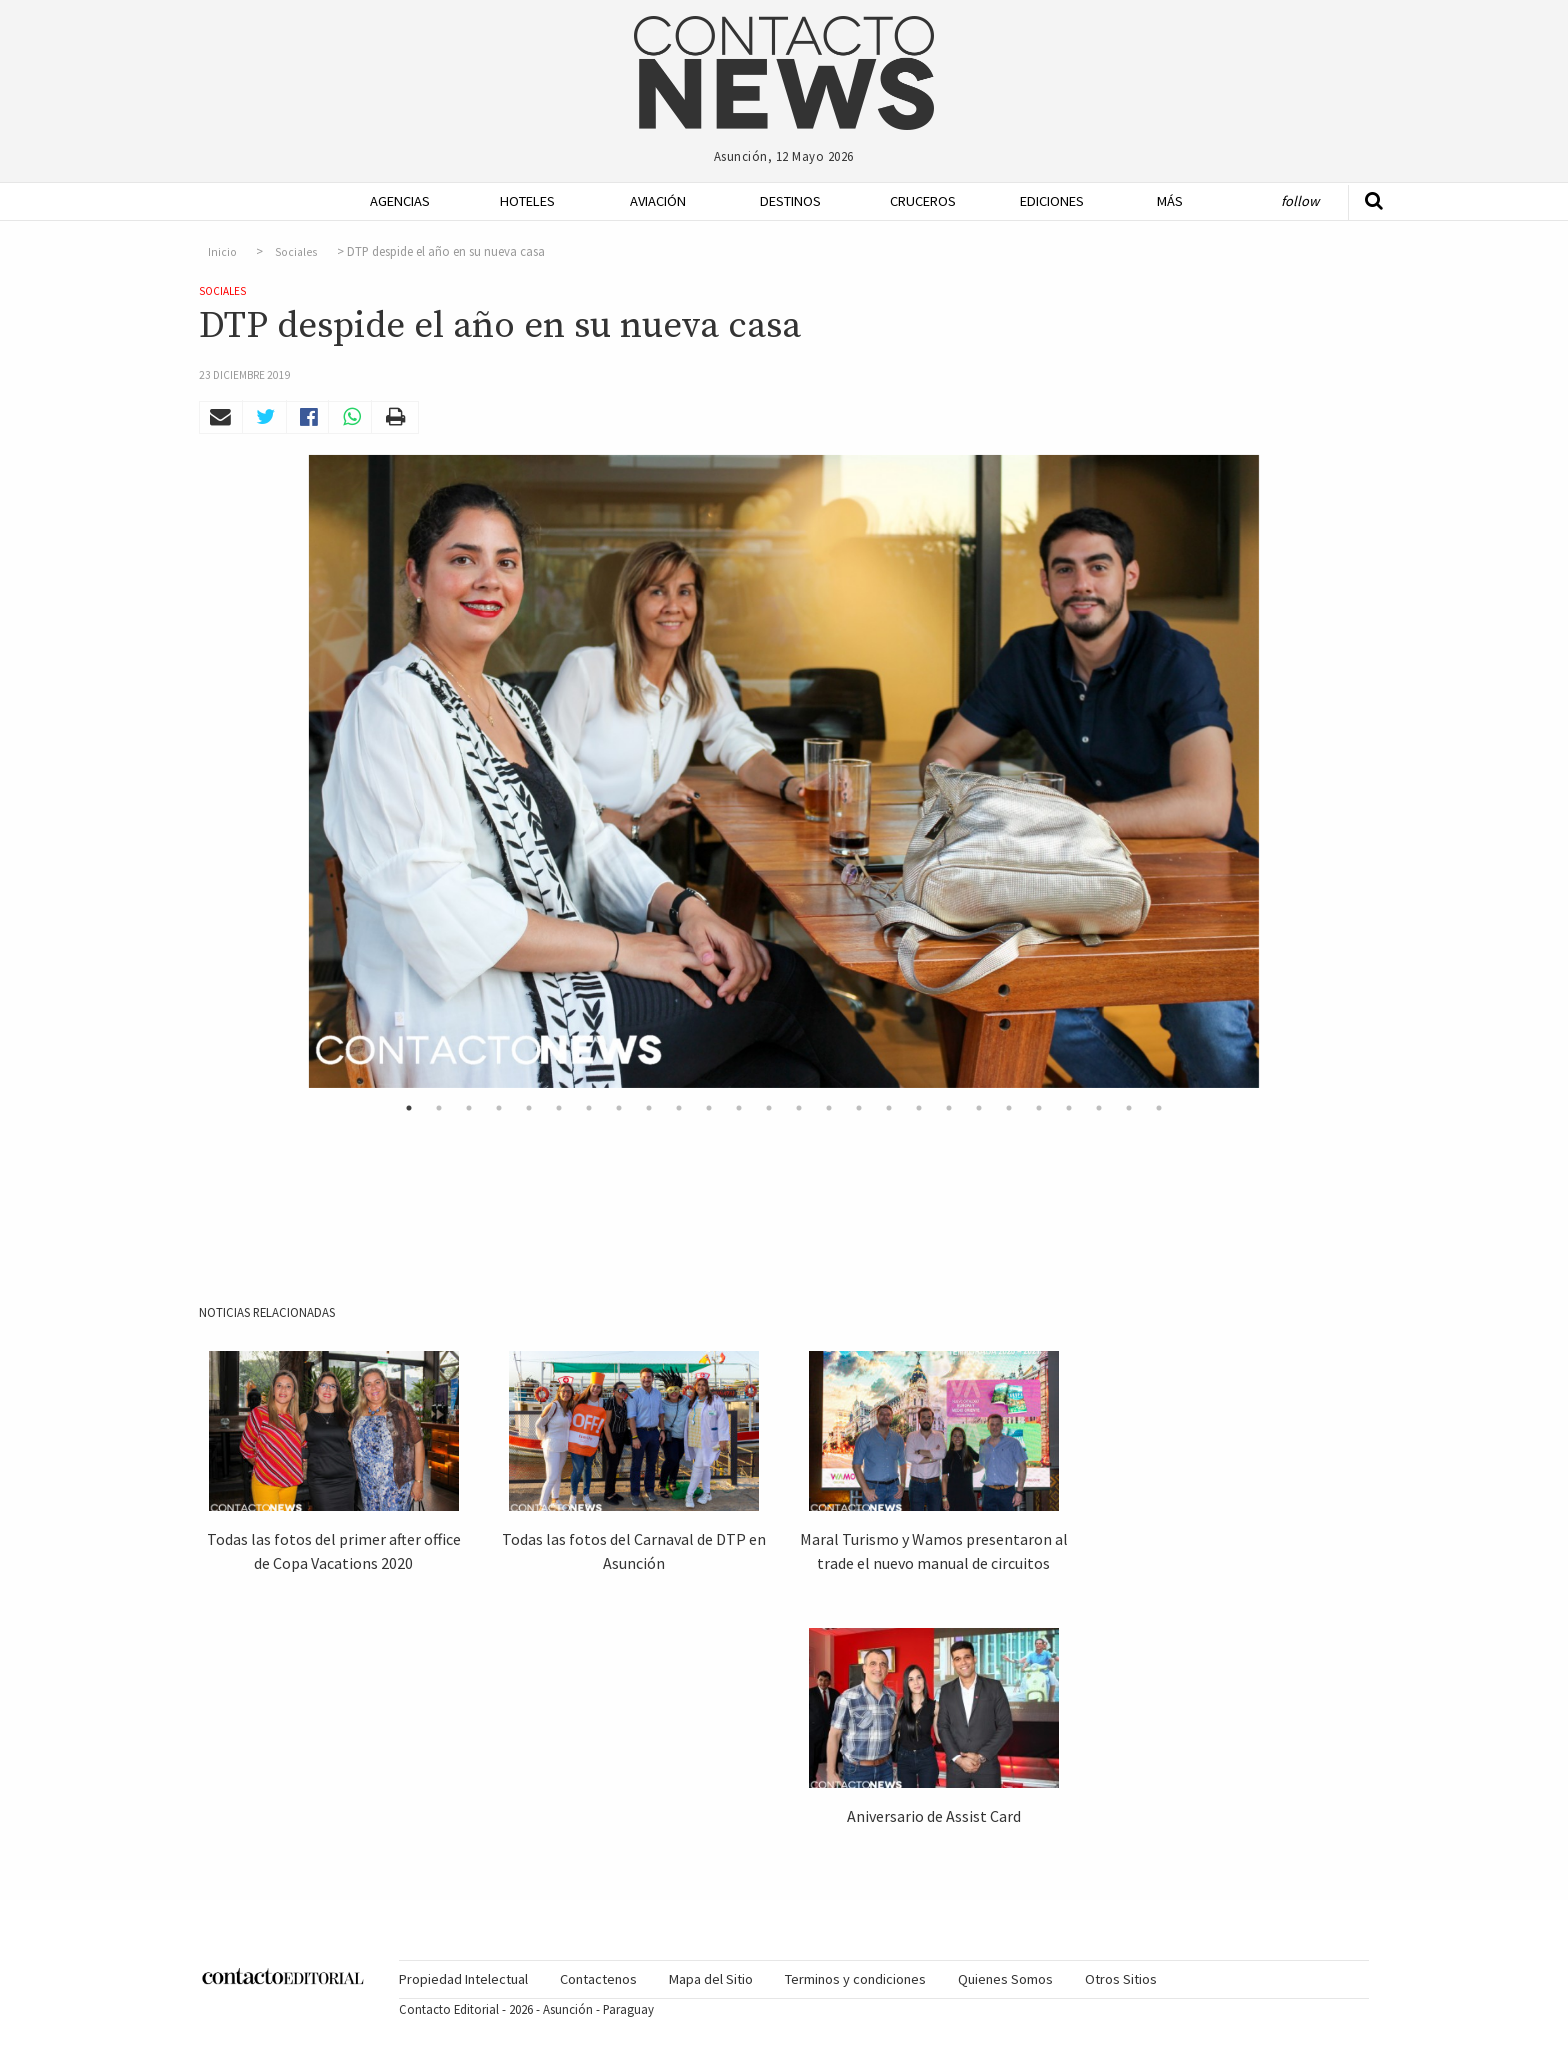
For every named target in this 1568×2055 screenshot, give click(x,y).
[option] (784, 771)
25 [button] (1129, 1108)
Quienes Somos (1005, 1979)
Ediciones (1052, 201)
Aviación (658, 201)
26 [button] (1159, 1108)
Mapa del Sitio (711, 1979)
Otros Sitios (1121, 1979)
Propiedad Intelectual (463, 1979)
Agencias (400, 201)
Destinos (790, 201)
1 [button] (409, 1108)
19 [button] (949, 1108)
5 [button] (529, 1108)
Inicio (222, 252)
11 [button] (709, 1108)
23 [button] (1069, 1108)
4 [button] (499, 1108)
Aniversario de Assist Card (934, 1816)
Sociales (296, 252)
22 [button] (1039, 1108)
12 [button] (739, 1108)
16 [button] (859, 1108)
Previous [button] (284, 772)
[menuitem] (394, 201)
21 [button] (1009, 1108)
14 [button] (799, 1108)
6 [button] (559, 1108)
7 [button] (589, 1108)
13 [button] (769, 1108)
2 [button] (439, 1108)
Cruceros (922, 201)
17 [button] (889, 1108)
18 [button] (919, 1108)
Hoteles (527, 201)
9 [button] (649, 1108)
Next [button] (1284, 772)
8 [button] (619, 1108)
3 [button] (469, 1108)
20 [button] (979, 1108)
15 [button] (829, 1108)
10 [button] (679, 1108)
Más (1170, 201)
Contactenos (598, 1979)
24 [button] (1099, 1108)
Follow (1300, 201)
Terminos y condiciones (855, 1979)
